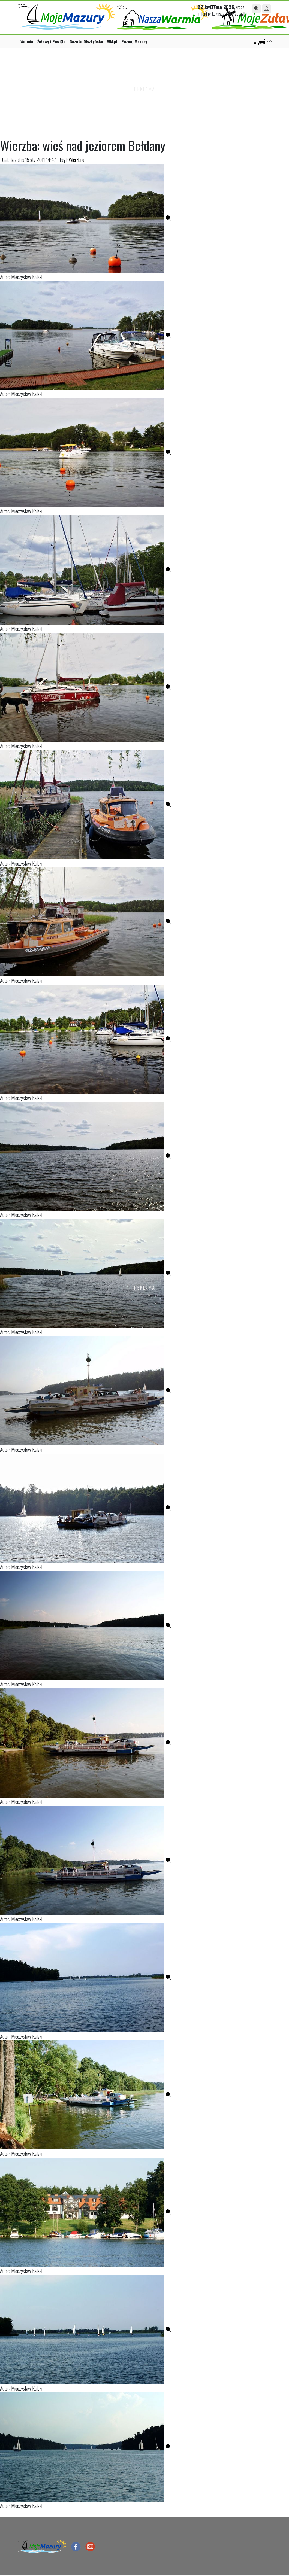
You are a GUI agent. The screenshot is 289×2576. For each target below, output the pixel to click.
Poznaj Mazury (134, 41)
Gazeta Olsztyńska (86, 41)
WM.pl (112, 41)
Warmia (26, 41)
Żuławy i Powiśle (51, 41)
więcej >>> (263, 41)
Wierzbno (76, 159)
